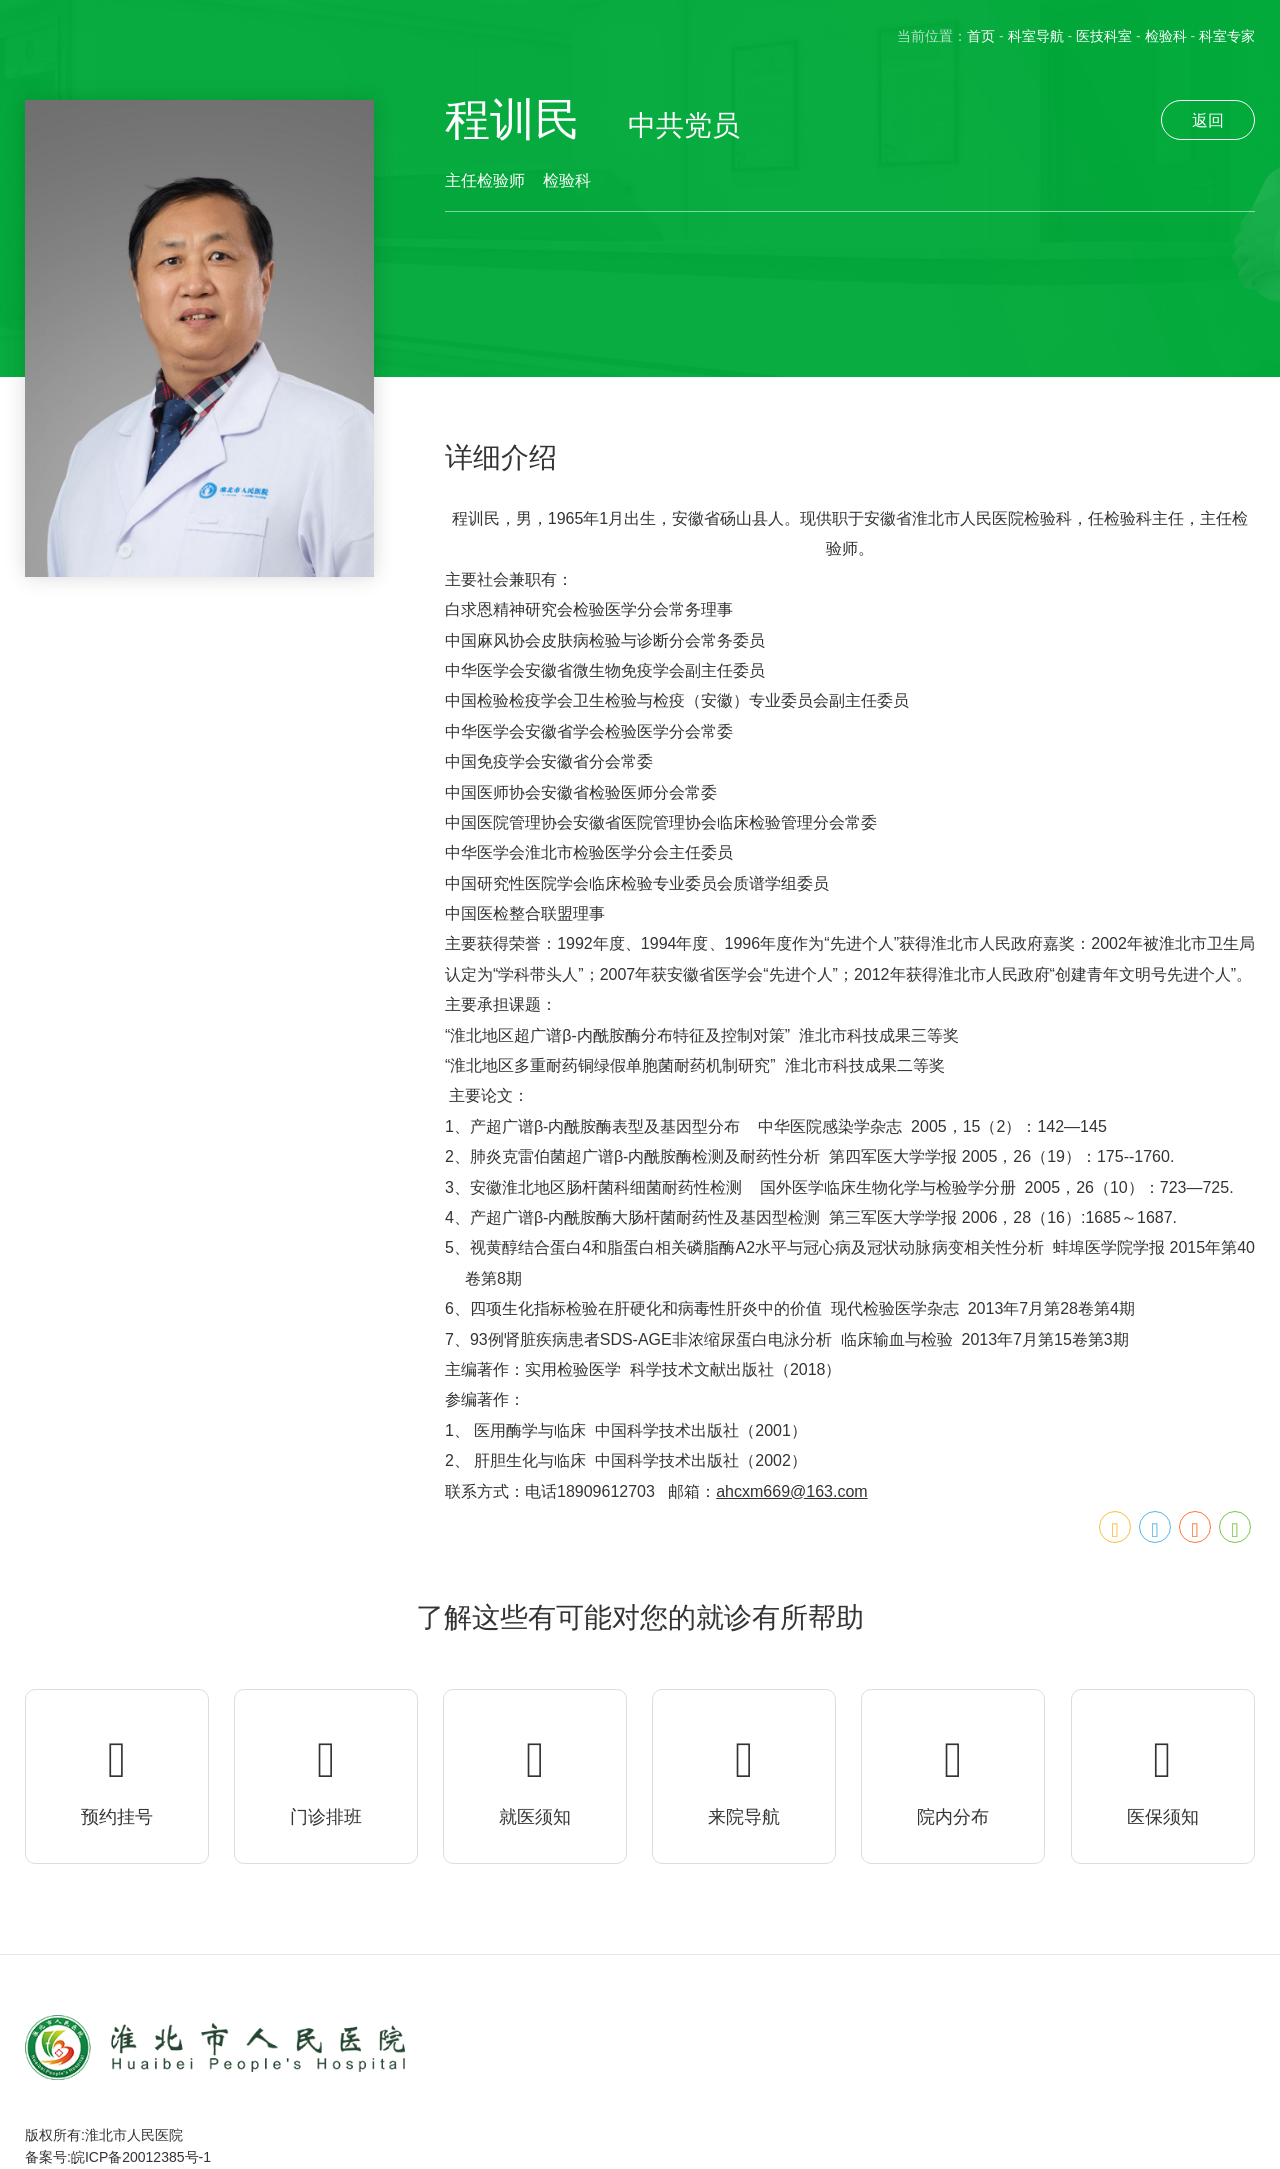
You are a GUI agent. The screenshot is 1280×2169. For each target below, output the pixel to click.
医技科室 (1104, 36)
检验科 (1166, 36)
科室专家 (1227, 36)
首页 (981, 36)
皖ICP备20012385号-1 (141, 2157)
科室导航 (1036, 36)
